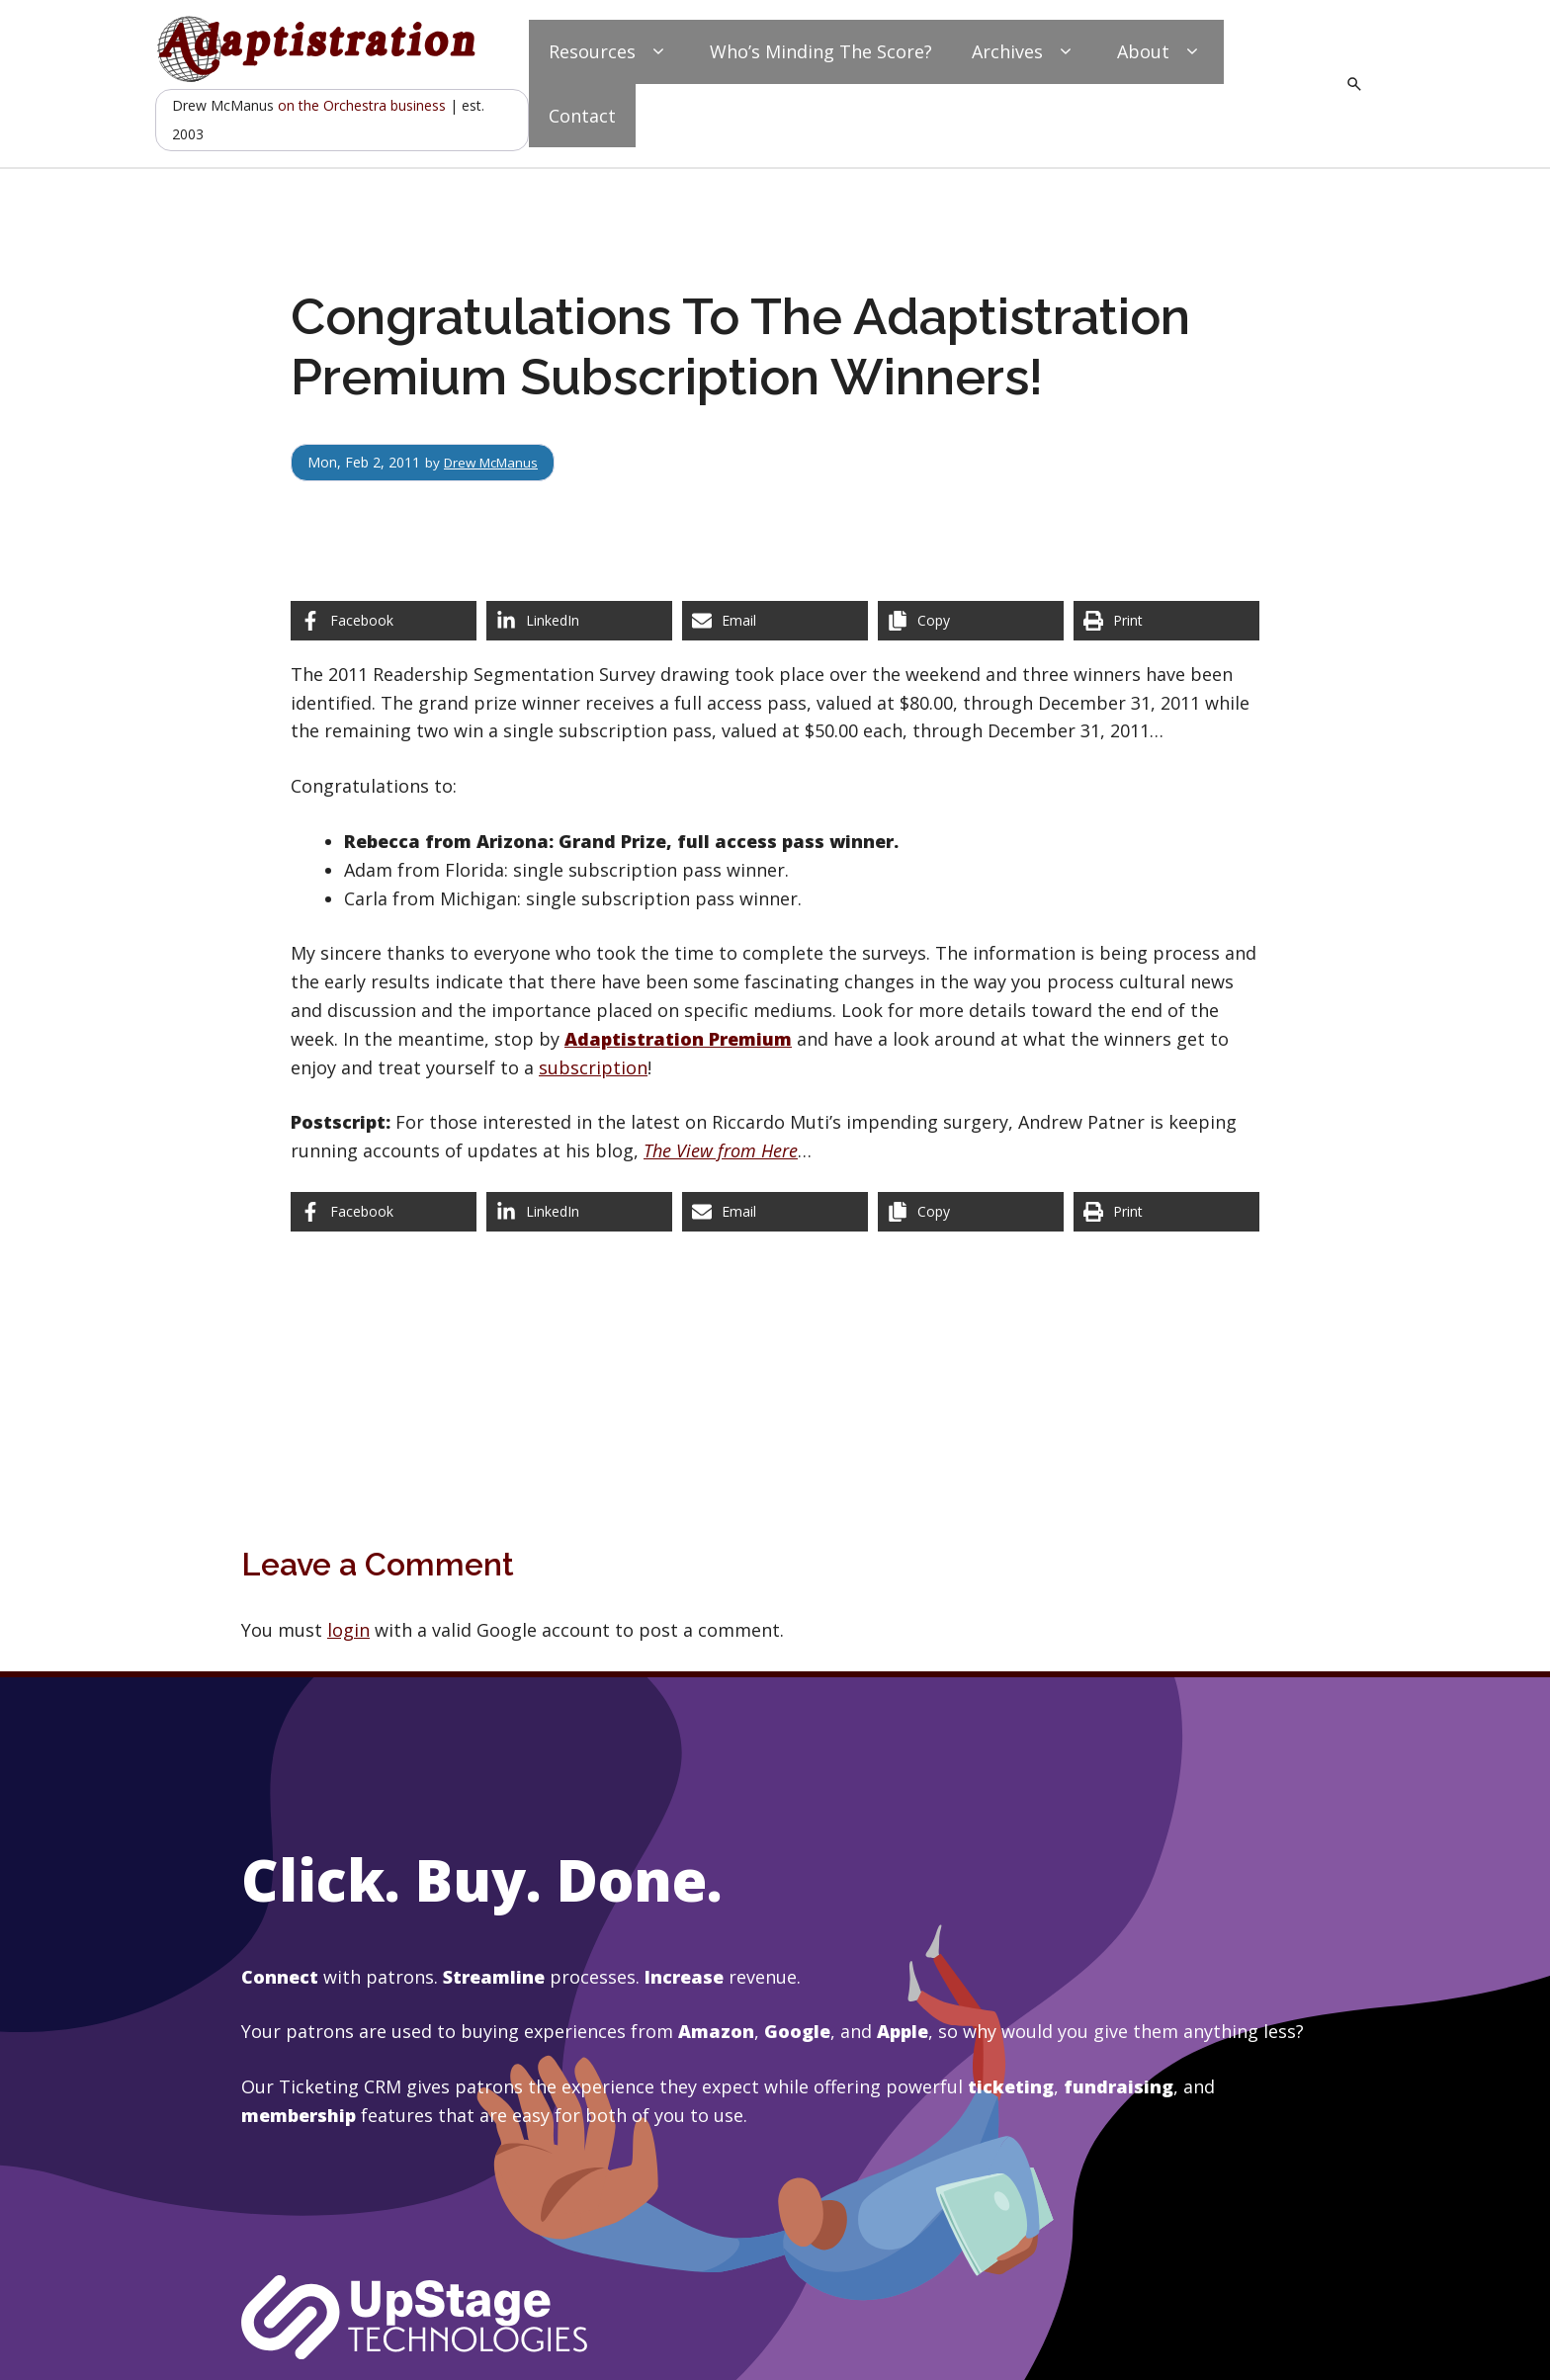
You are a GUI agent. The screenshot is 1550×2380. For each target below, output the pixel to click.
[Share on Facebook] (383, 620)
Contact (582, 116)
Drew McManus (495, 462)
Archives (1024, 52)
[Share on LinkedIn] (579, 620)
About (1160, 52)
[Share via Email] (775, 620)
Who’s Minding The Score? (821, 51)
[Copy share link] (971, 620)
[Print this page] (1166, 620)
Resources (609, 52)
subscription (593, 1067)
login (348, 1630)
